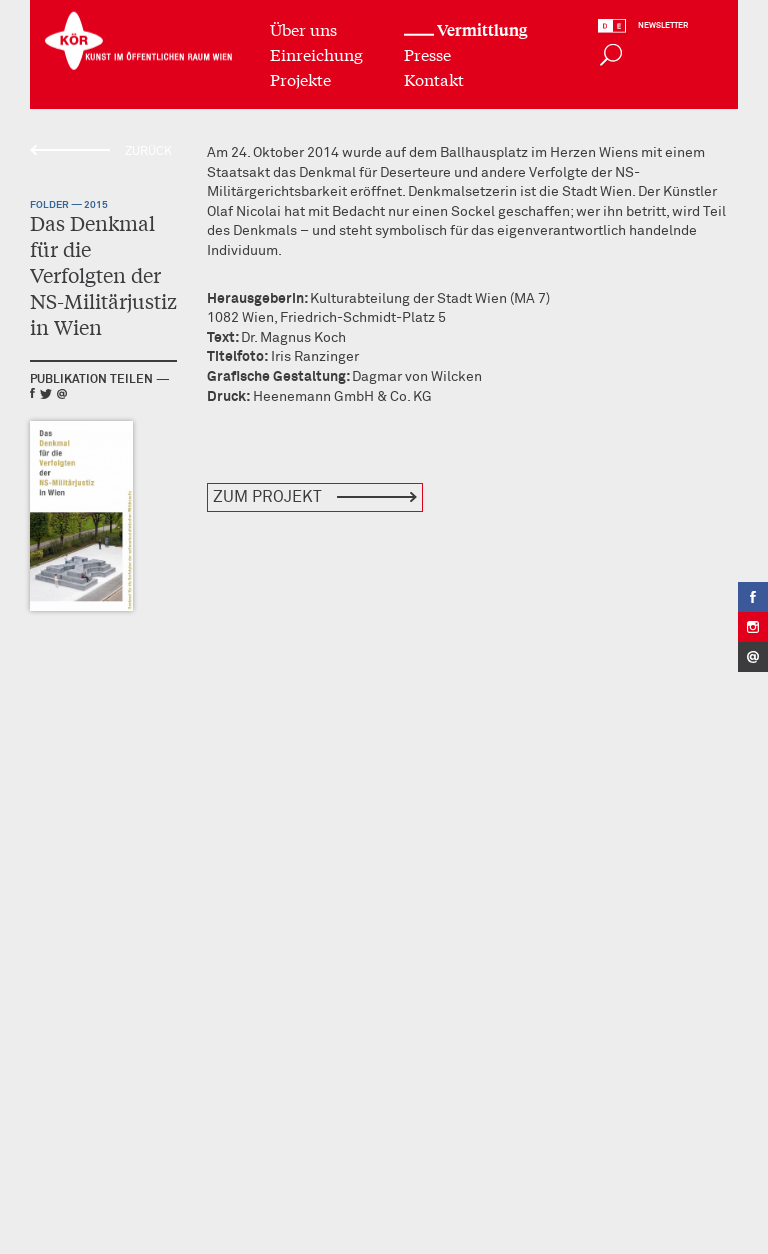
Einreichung (316, 52)
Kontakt (434, 77)
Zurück (148, 152)
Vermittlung (482, 28)
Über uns (303, 27)
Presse (427, 52)
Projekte (300, 77)
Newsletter (663, 25)
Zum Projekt (267, 497)
